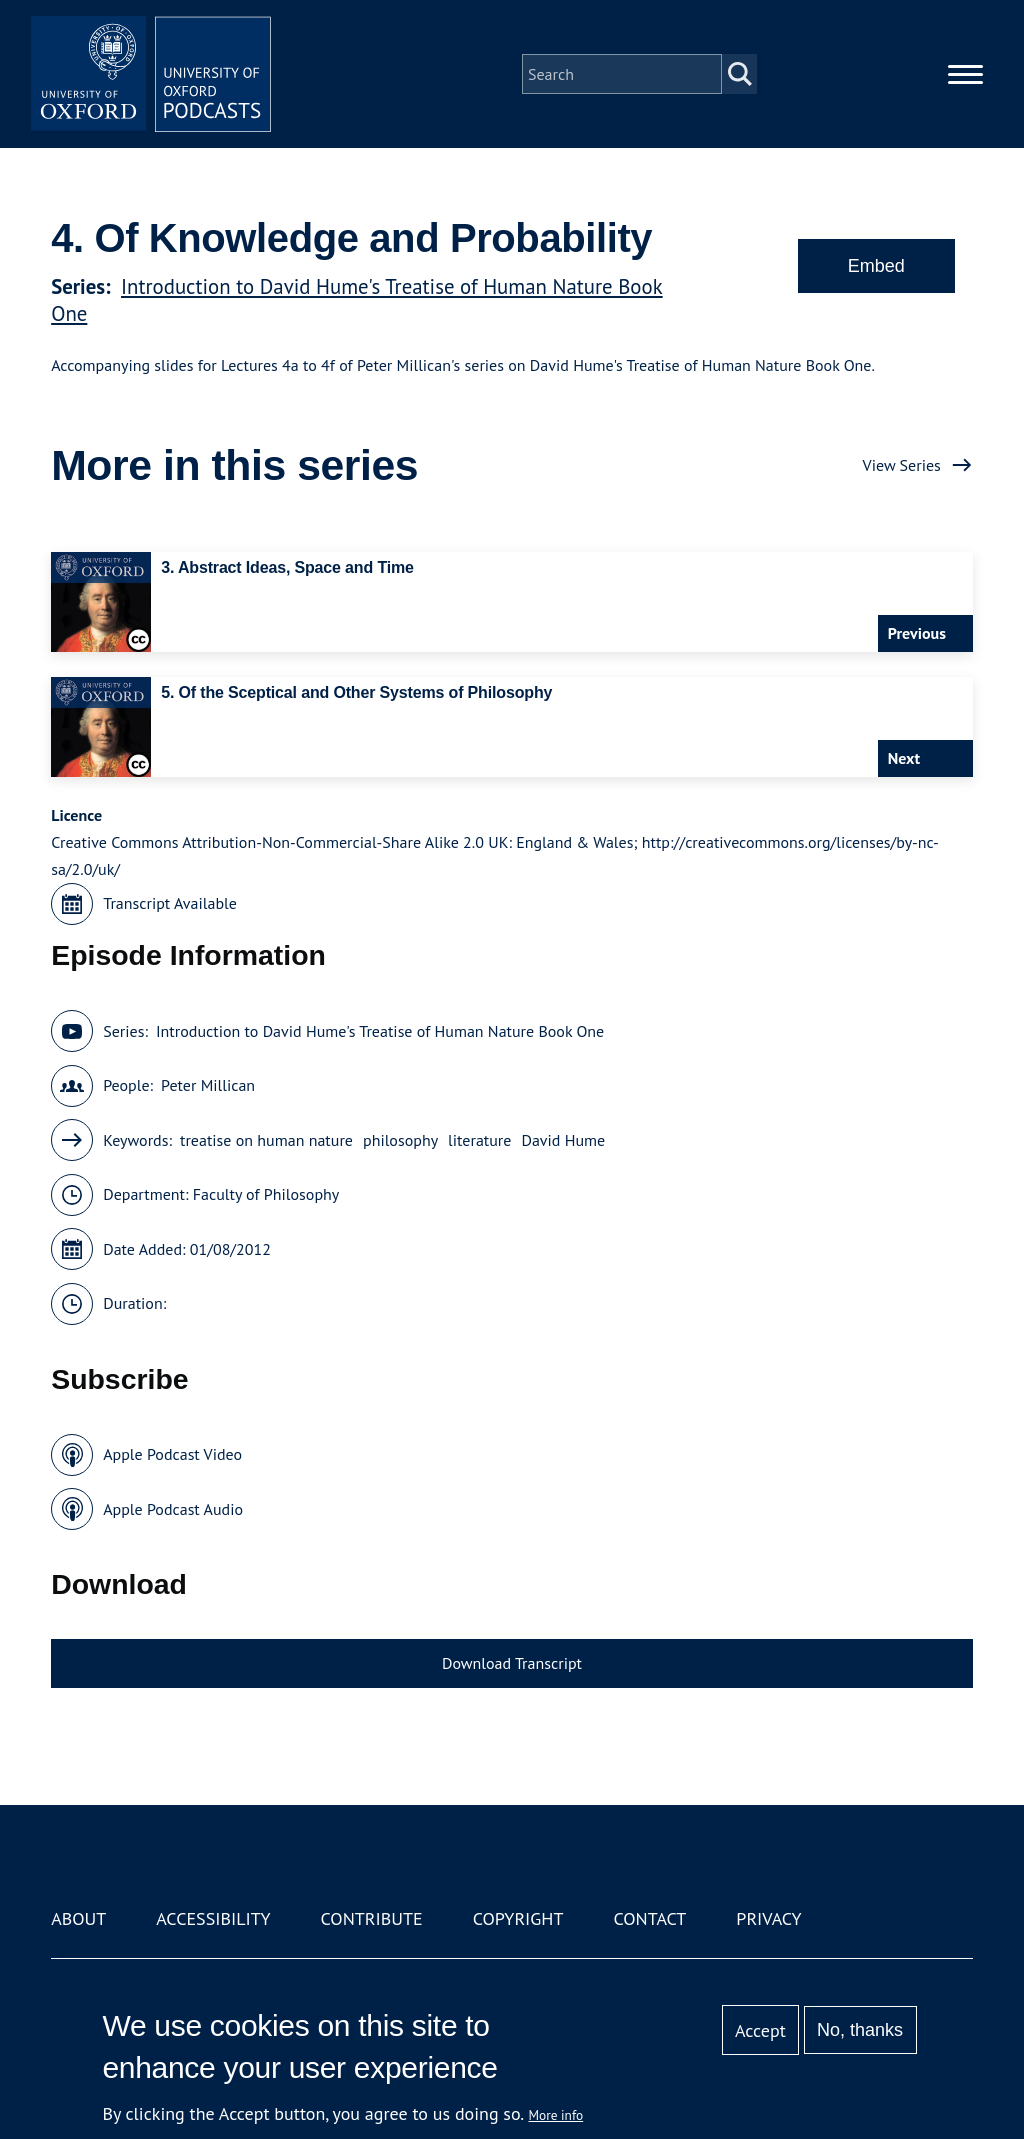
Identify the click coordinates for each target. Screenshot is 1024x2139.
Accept (760, 2030)
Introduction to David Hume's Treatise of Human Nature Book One (380, 1031)
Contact (649, 1918)
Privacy (768, 1918)
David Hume (563, 1140)
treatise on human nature (266, 1140)
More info (556, 2115)
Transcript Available (170, 903)
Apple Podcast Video (172, 1454)
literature (479, 1140)
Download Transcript (512, 1663)
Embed (876, 266)
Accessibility (213, 1918)
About (78, 1918)
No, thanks (860, 2030)
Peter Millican (208, 1085)
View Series (902, 465)
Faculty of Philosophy (266, 1194)
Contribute (372, 1918)
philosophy (400, 1140)
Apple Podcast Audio (173, 1509)
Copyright (518, 1918)
